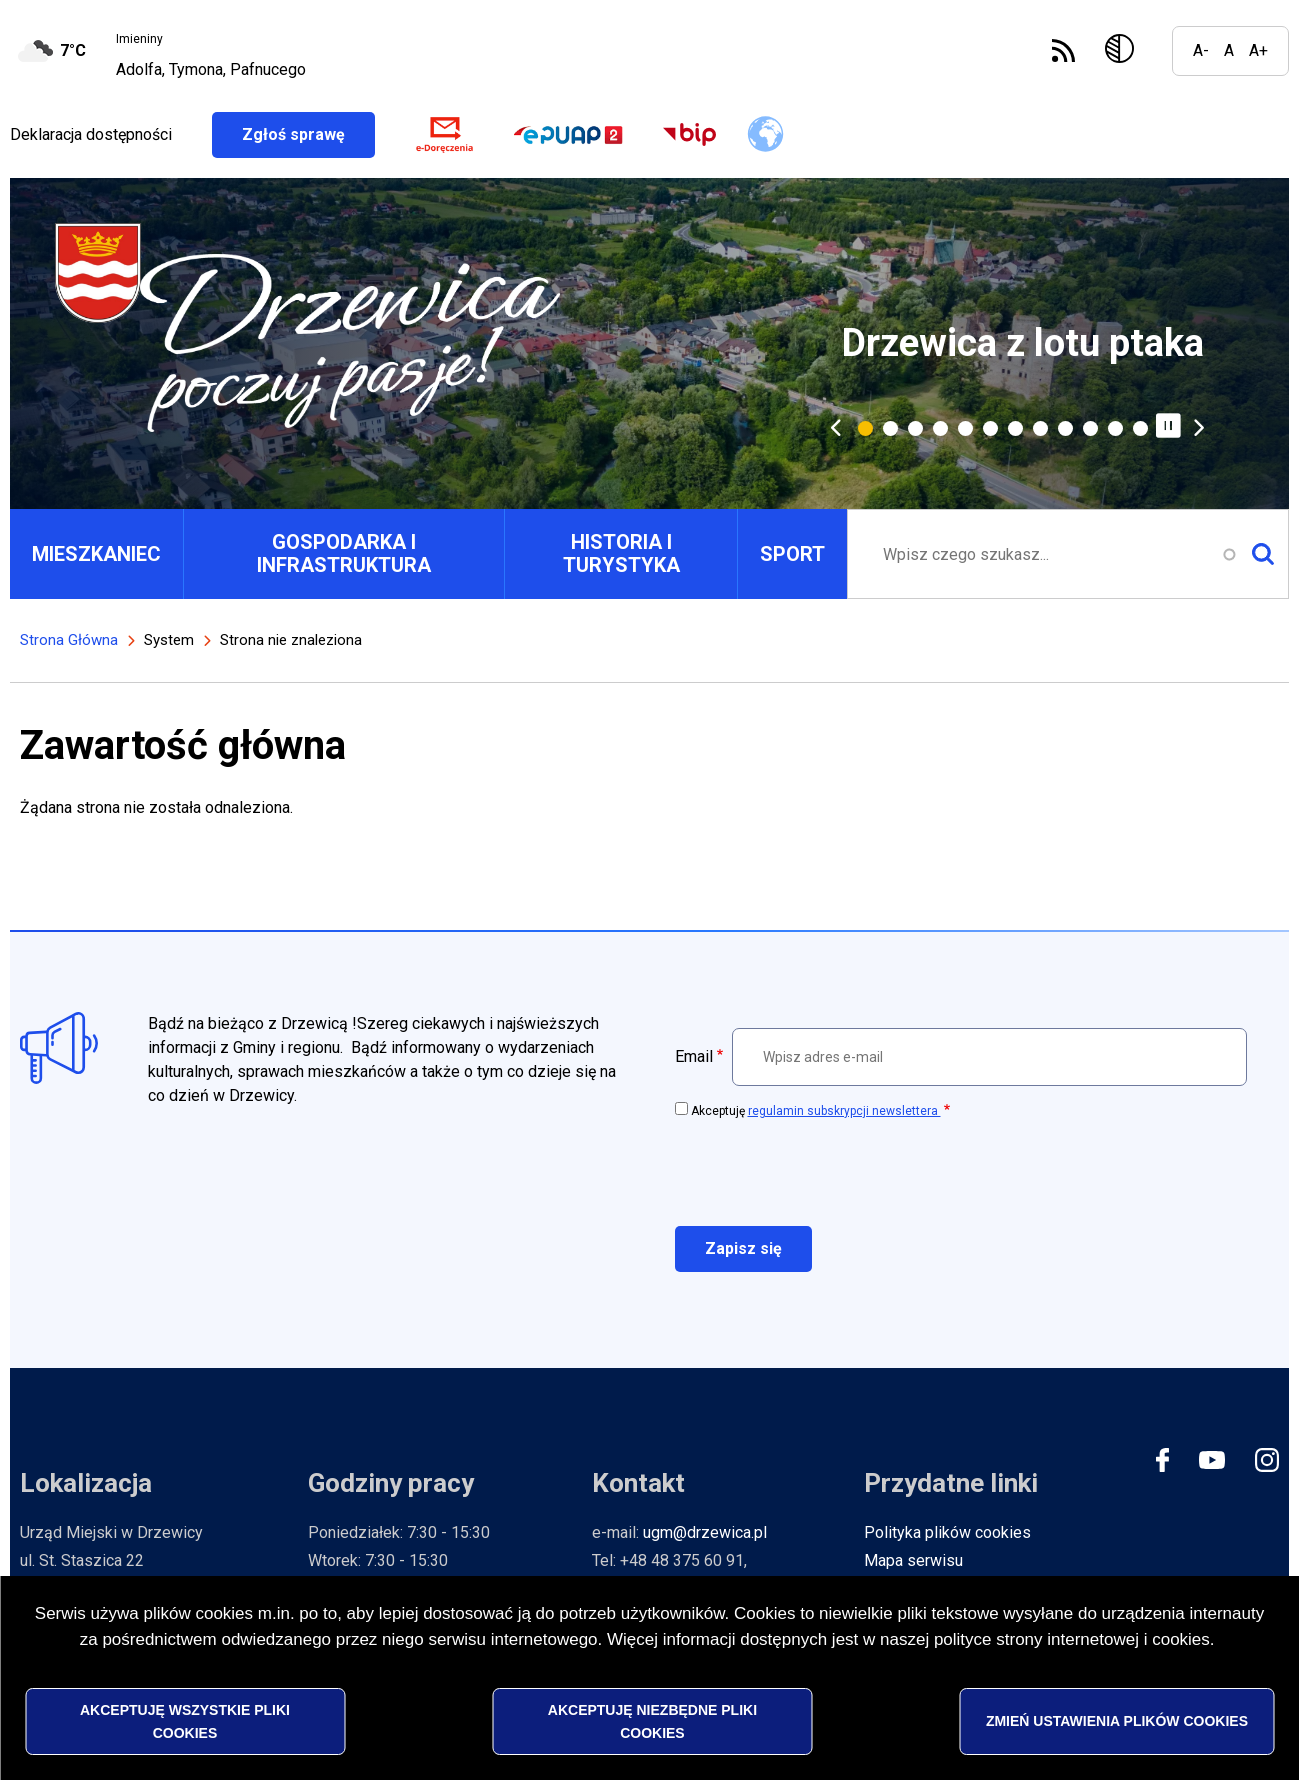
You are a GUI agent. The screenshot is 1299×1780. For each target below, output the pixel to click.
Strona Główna (69, 640)
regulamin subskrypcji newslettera (844, 1111)
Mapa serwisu (913, 1560)
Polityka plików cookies (947, 1532)
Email (694, 1056)
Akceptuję (816, 1111)
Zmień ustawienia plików (1117, 1721)
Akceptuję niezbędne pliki (652, 1721)
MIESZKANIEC (96, 554)
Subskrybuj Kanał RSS (1063, 50)
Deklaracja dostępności (91, 134)
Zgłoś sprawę (308, 134)
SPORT (792, 554)
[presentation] (827, 1171)
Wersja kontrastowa (1123, 51)
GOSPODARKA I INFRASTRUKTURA (344, 553)
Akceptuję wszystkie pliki (185, 1721)
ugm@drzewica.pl (705, 1532)
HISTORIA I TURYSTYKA (621, 553)
